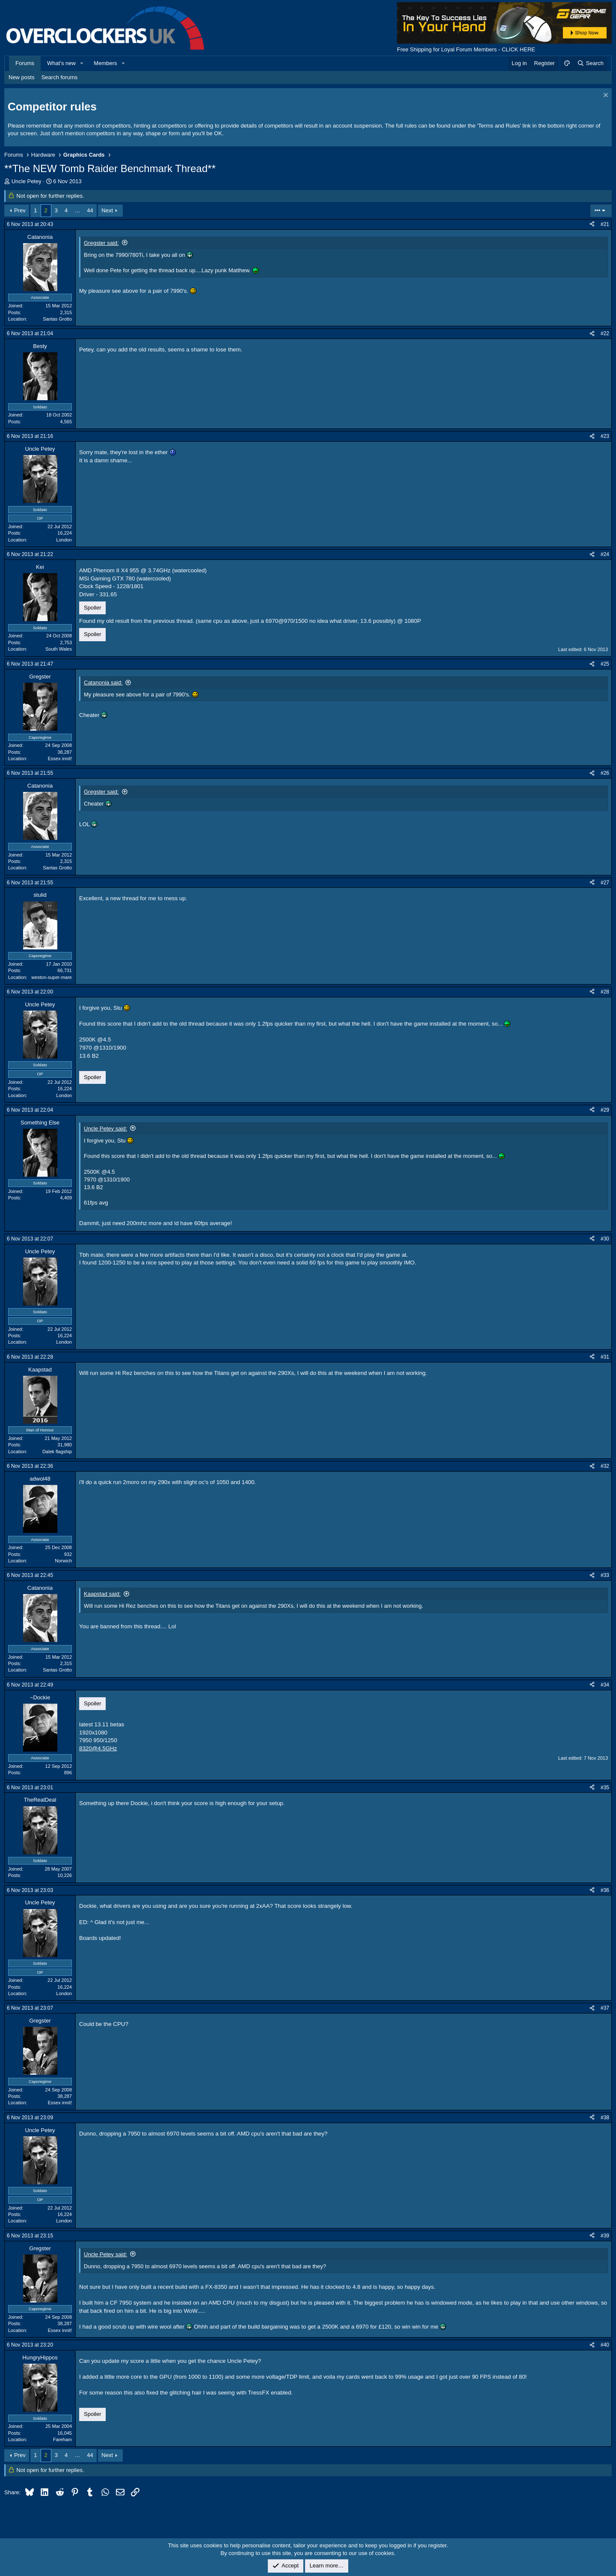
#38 (605, 2118)
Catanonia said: (103, 682)
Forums (24, 63)
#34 (605, 1685)
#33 (605, 1575)
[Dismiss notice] (604, 96)
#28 (605, 992)
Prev (20, 210)
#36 (605, 1890)
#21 (605, 224)
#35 (605, 1788)
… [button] (77, 210)
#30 (605, 1239)
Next (107, 210)
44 (90, 210)
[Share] (592, 224)
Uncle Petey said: (105, 1128)
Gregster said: (101, 243)
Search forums (59, 77)
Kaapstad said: (102, 1594)
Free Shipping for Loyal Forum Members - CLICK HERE (466, 49)
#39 (605, 2236)
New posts (22, 77)
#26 (605, 773)
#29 (605, 1110)
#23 (605, 436)
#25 (605, 664)
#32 (605, 1466)
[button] (82, 63)
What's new (61, 63)
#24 (605, 554)
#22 (605, 333)
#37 (605, 2008)
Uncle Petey (26, 181)
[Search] (590, 63)
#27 (605, 883)
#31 (605, 1357)
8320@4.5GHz (98, 1748)
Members (105, 63)
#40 (605, 2345)
